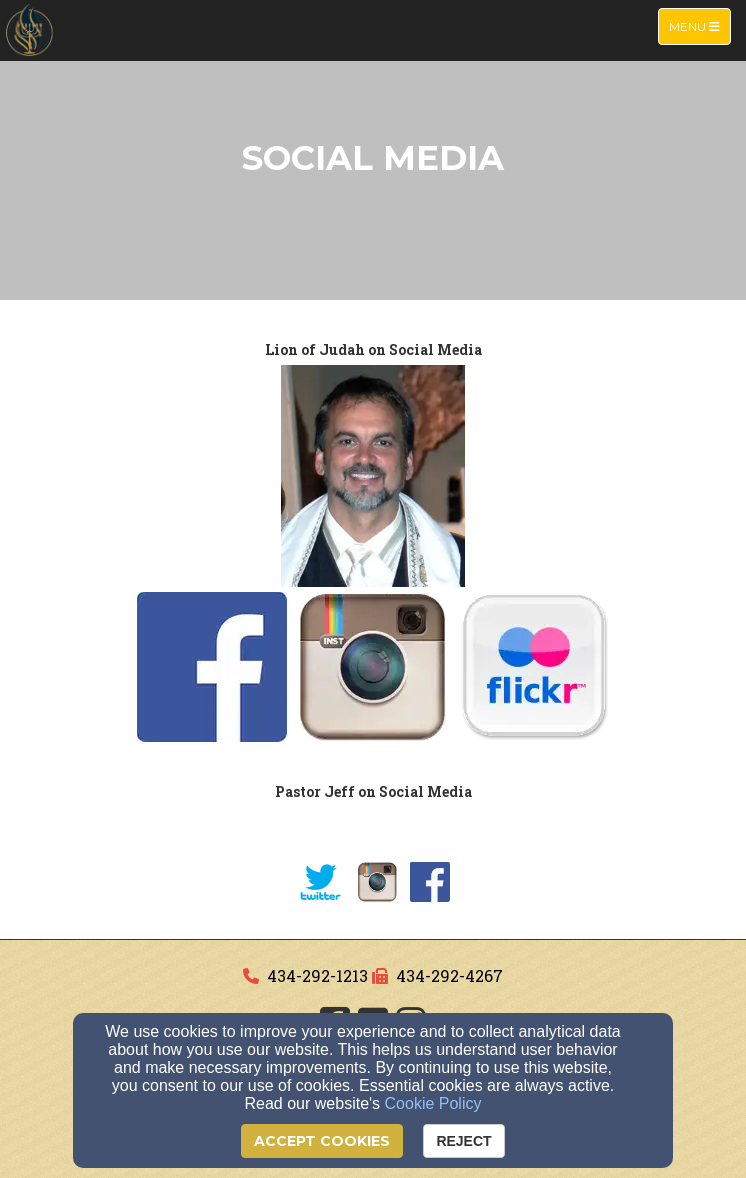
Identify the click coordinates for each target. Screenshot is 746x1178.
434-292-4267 (449, 975)
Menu (699, 25)
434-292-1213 (317, 975)
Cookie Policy (433, 1103)
